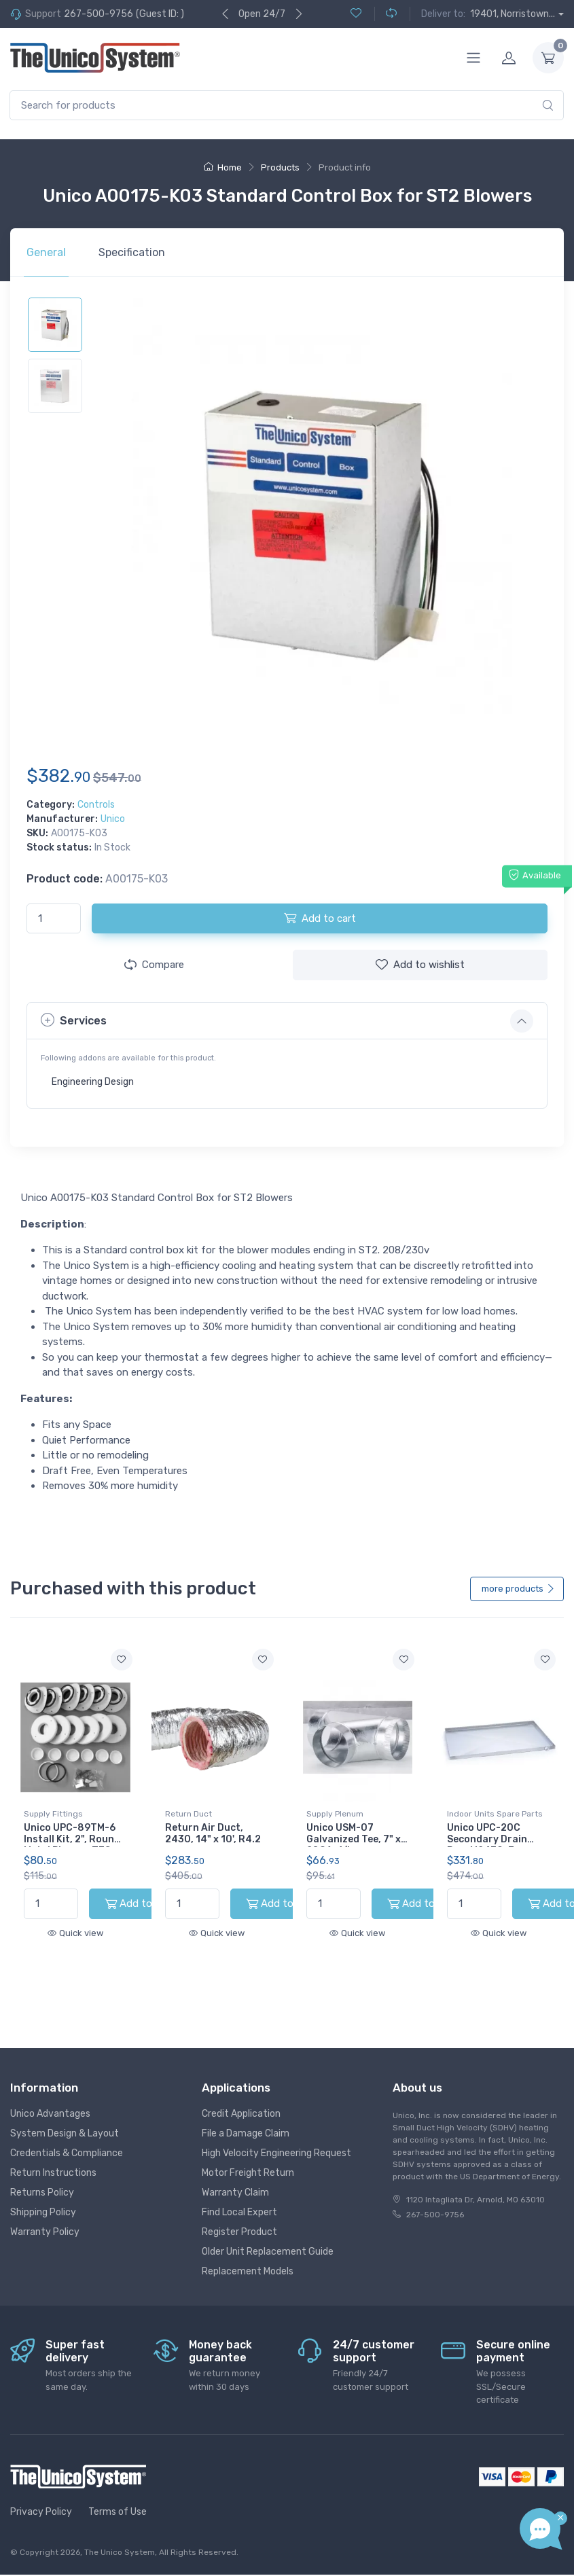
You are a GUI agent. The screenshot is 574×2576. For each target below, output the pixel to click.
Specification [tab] (131, 252)
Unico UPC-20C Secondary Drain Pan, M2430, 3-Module (487, 1844)
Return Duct (188, 1814)
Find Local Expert (239, 2200)
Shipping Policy (43, 2200)
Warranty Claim (235, 2180)
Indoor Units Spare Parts (495, 1814)
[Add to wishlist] (121, 1659)
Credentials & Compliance (66, 2141)
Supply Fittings (53, 1814)
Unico (113, 819)
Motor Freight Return (248, 2160)
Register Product (239, 2219)
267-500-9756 (98, 14)
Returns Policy (42, 2180)
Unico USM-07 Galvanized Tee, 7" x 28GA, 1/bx (353, 1839)
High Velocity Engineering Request (276, 2141)
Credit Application (241, 2101)
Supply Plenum (334, 1814)
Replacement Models (247, 2259)
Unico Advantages (50, 2101)
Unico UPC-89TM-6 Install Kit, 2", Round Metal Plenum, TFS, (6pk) (72, 1844)
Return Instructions (53, 2160)
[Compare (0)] (385, 14)
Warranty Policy (44, 2219)
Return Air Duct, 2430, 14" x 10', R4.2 (213, 1833)
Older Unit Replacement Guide (268, 2239)
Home (223, 167)
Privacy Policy (41, 2499)
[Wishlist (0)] (356, 14)
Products (280, 167)
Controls (96, 804)
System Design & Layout (64, 2121)
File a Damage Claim (245, 2121)
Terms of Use (117, 2499)
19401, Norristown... (512, 14)
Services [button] (74, 1020)
